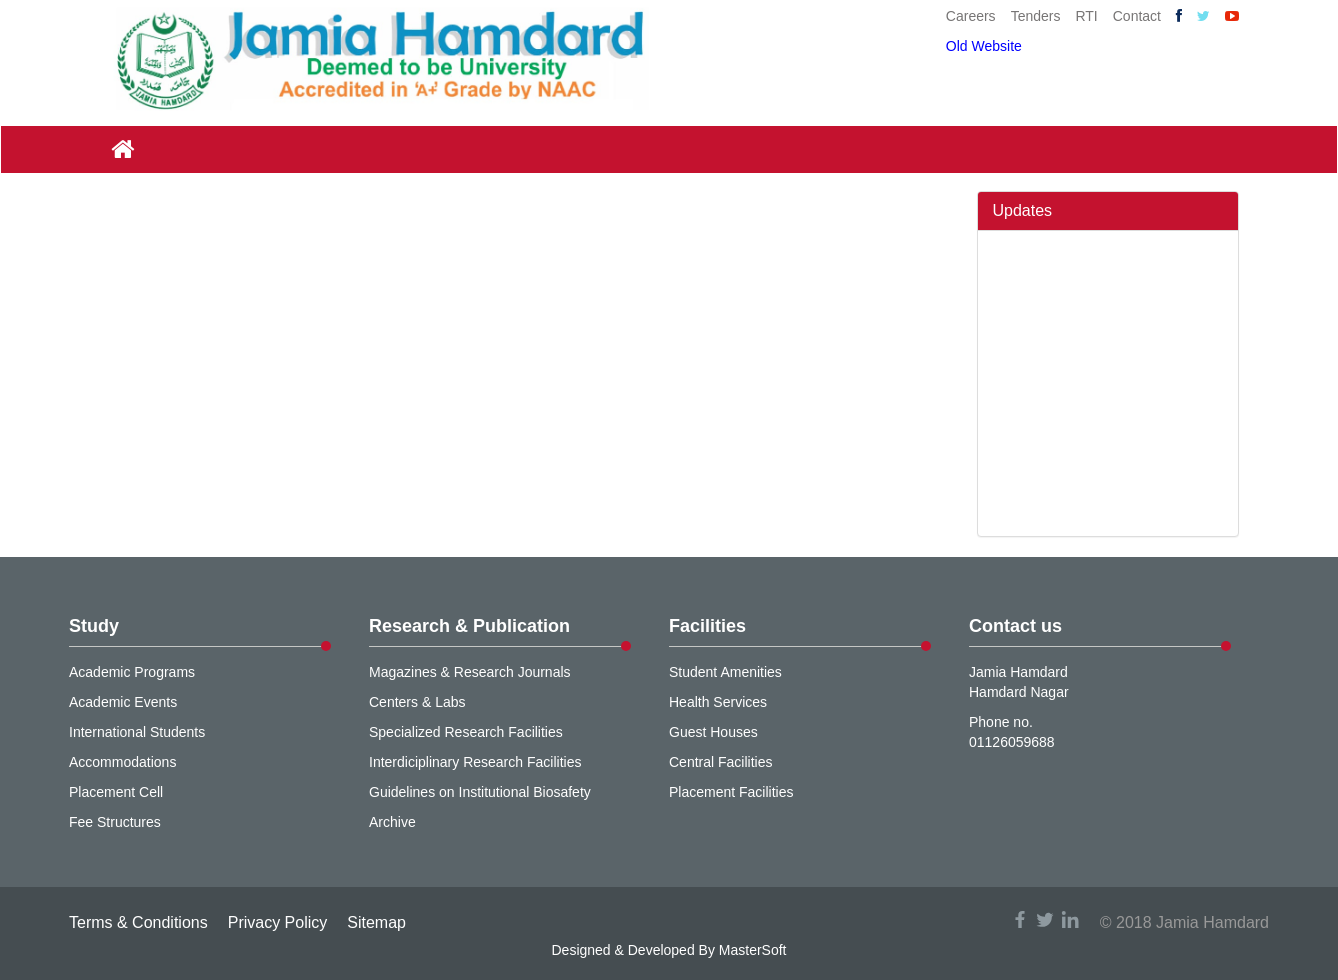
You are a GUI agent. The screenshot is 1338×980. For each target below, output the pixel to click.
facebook (1020, 919)
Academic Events (123, 702)
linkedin (1070, 919)
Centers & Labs (417, 702)
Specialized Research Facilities (466, 732)
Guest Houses (713, 732)
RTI (1086, 16)
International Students (137, 732)
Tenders (1036, 16)
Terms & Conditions (138, 922)
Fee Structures (115, 822)
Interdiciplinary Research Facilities (475, 762)
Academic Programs (132, 672)
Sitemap (376, 922)
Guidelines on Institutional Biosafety (480, 792)
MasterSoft (753, 950)
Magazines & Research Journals (470, 672)
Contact (1137, 16)
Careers (971, 16)
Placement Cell (116, 792)
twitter (1045, 919)
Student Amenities (725, 672)
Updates (1023, 210)
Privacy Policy (278, 922)
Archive (392, 822)
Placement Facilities (731, 792)
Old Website (984, 46)
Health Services (718, 702)
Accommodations (122, 762)
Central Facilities (720, 762)
